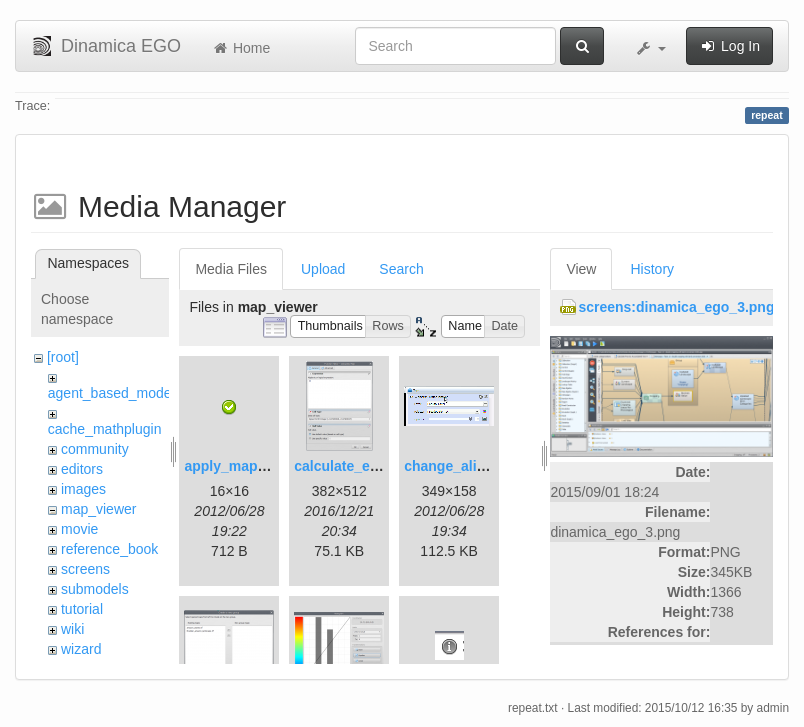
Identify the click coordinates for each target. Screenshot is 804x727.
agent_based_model (111, 393)
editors (82, 469)
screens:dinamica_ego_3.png (676, 307)
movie (79, 529)
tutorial (82, 609)
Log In (729, 46)
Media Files (231, 269)
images (83, 489)
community (95, 449)
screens (85, 569)
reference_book (109, 549)
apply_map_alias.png (255, 466)
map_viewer (98, 509)
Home (240, 48)
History (652, 269)
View (581, 269)
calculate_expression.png (379, 466)
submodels (95, 589)
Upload (323, 269)
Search (401, 269)
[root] (63, 357)
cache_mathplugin (105, 429)
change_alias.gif (458, 466)
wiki (72, 629)
